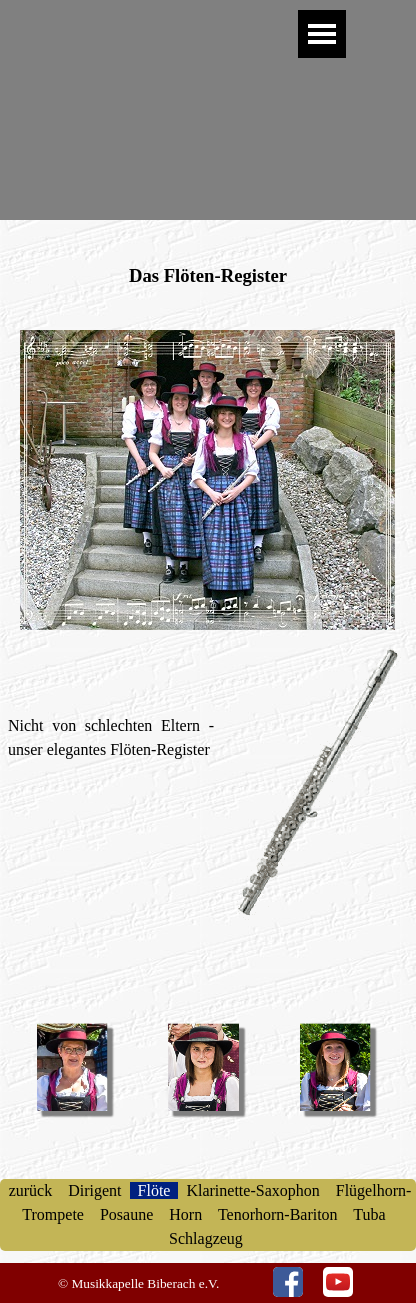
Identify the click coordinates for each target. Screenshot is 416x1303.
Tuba (370, 1214)
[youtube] (338, 1282)
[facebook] (288, 1282)
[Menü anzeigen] (322, 34)
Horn (185, 1214)
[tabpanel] (208, 238)
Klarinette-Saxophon (252, 1190)
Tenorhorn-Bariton (277, 1214)
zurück (33, 1190)
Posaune (126, 1214)
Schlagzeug (208, 1238)
